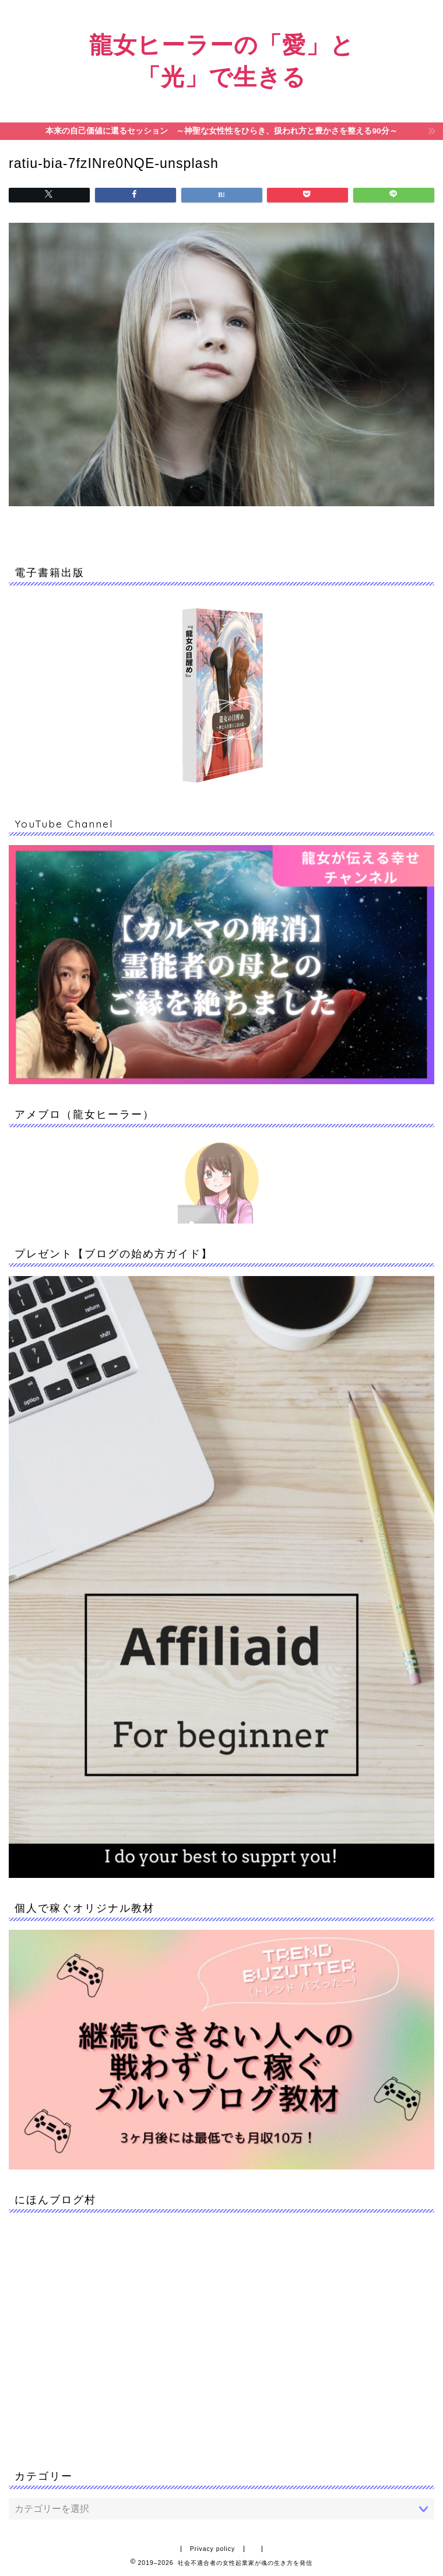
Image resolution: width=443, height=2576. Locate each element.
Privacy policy (212, 2549)
